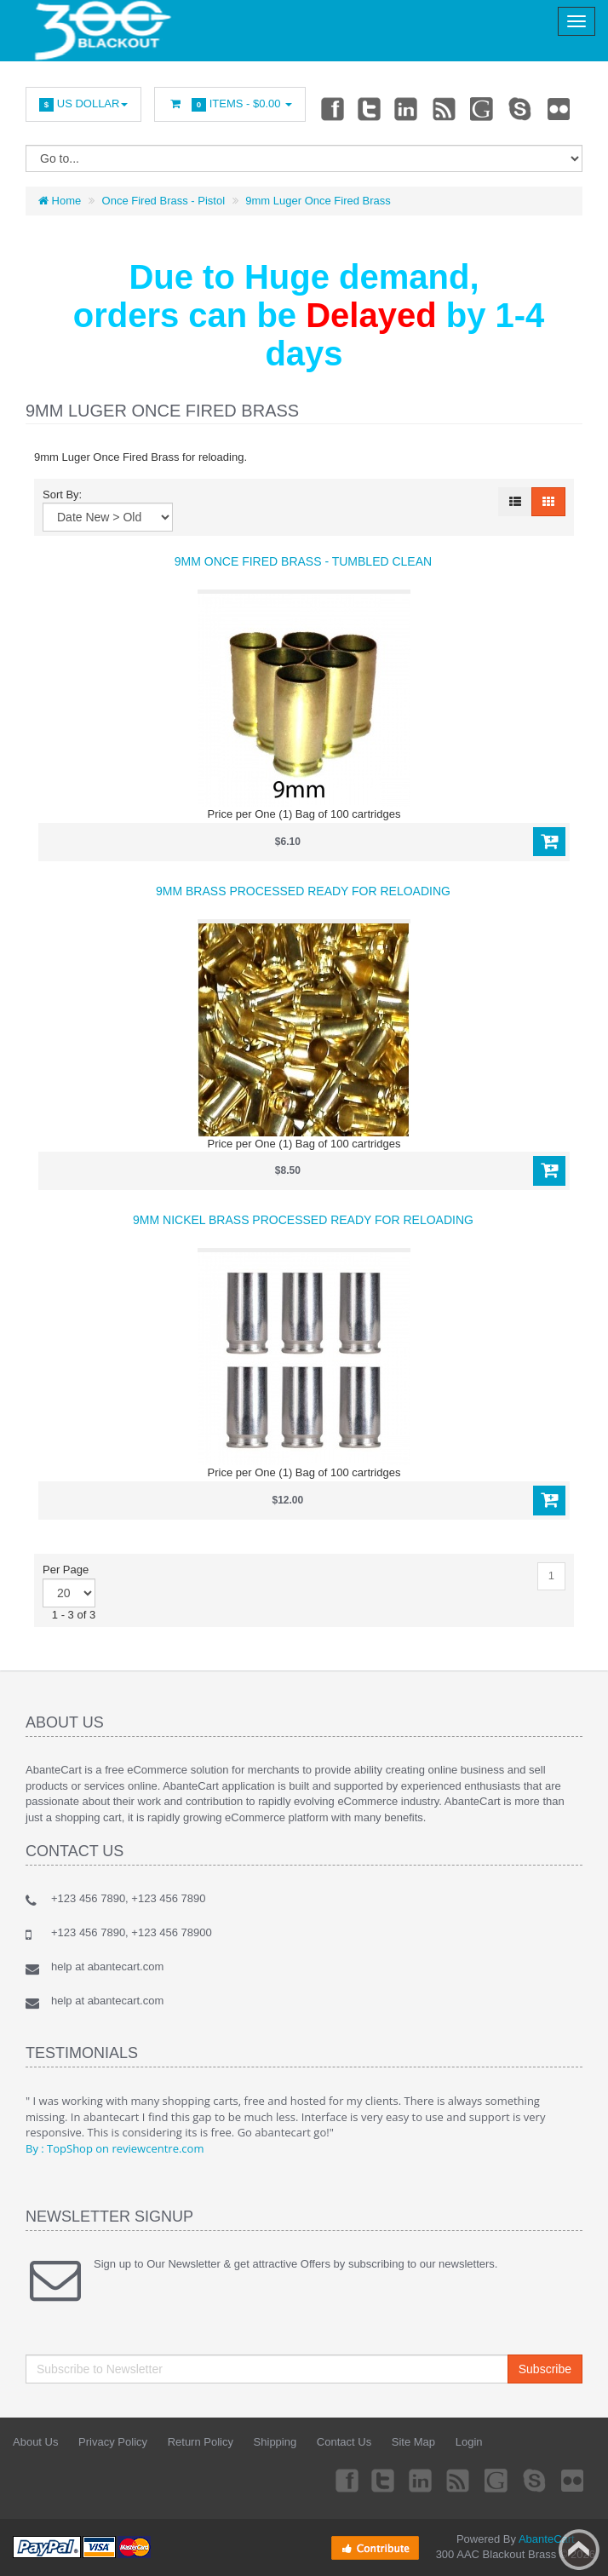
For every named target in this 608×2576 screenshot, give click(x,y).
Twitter (369, 108)
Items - (230, 104)
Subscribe (545, 2369)
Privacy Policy (112, 2441)
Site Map (413, 2441)
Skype (521, 108)
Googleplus (483, 108)
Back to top (579, 2549)
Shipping (275, 2441)
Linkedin (407, 108)
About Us (35, 2441)
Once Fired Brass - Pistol (164, 200)
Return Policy (200, 2441)
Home (59, 200)
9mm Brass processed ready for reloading (303, 891)
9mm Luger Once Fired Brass (318, 200)
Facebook (331, 108)
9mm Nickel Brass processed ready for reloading (303, 1220)
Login (469, 2441)
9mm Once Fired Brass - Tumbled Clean (303, 561)
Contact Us (344, 2441)
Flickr (559, 108)
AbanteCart (547, 2539)
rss (445, 108)
